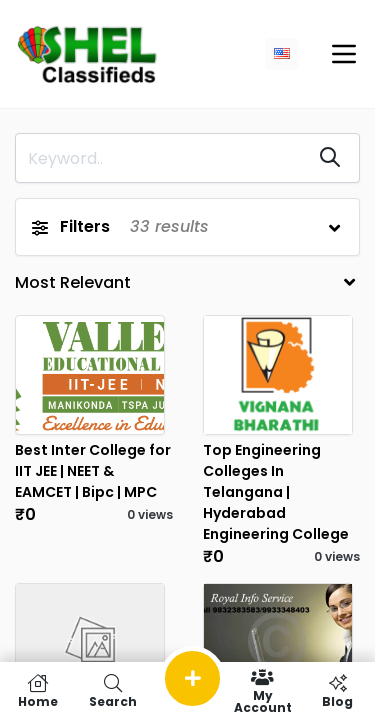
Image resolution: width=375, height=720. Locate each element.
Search (112, 691)
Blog (337, 691)
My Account (262, 691)
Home (37, 691)
